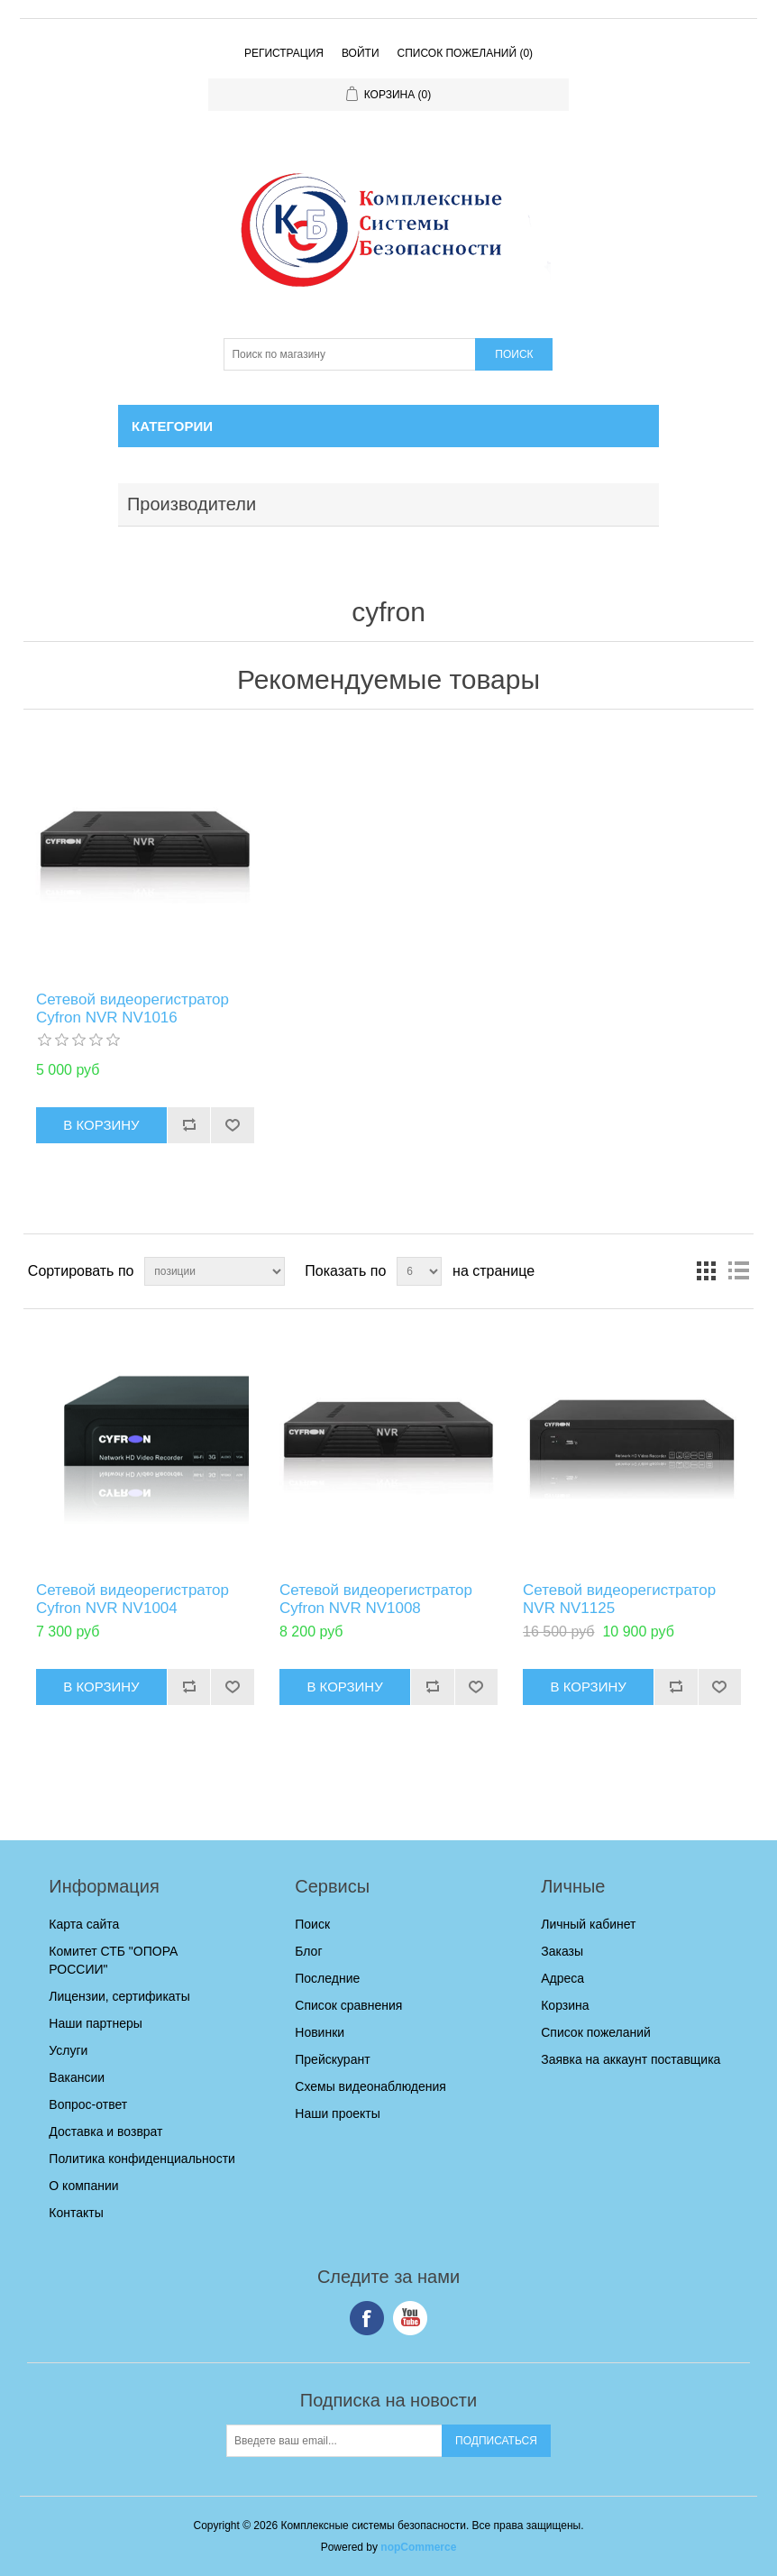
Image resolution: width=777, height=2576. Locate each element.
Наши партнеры (95, 2023)
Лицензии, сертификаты (119, 1996)
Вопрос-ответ (88, 2104)
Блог (308, 1951)
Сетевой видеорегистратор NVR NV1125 (619, 1599)
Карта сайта (84, 1924)
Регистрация (284, 53)
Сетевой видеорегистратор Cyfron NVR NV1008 (375, 1599)
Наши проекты (337, 2113)
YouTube (410, 2318)
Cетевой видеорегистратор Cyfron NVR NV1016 (132, 1008)
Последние (327, 1978)
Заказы (562, 1951)
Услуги (68, 2050)
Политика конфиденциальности (142, 2158)
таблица (706, 1271)
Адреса (562, 1978)
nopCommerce (418, 2547)
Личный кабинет (588, 1924)
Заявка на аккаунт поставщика (630, 2059)
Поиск (312, 1924)
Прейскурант (332, 2059)
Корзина (565, 2005)
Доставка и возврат (105, 2131)
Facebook (367, 2318)
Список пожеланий (596, 2032)
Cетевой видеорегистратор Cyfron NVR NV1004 (132, 1599)
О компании (83, 2185)
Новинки (319, 2032)
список (738, 1271)
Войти (360, 53)
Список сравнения (348, 2005)
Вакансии (77, 2077)
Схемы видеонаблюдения (370, 2086)
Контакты (76, 2212)
